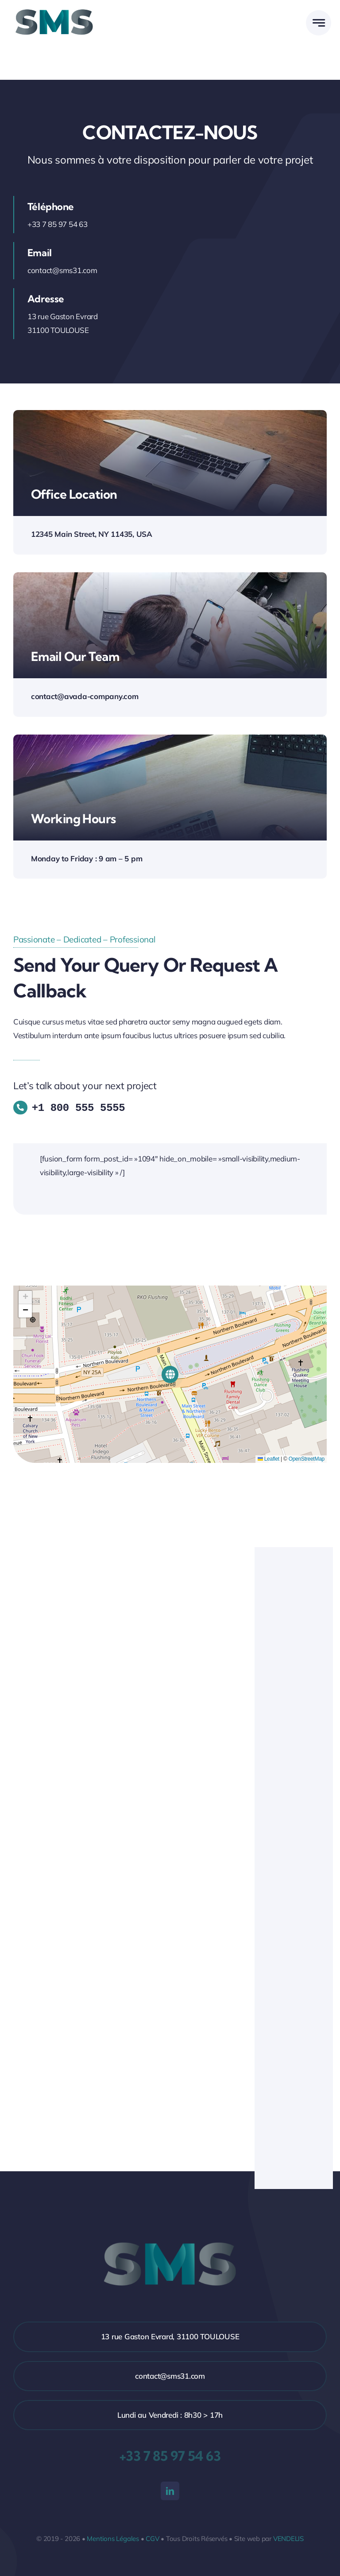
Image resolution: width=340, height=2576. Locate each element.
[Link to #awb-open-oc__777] (318, 22)
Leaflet (268, 1457)
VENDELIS (288, 2537)
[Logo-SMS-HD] (54, 7)
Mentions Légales (113, 2537)
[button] (170, 1373)
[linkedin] (170, 2489)
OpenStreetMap (307, 1457)
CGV (152, 2537)
